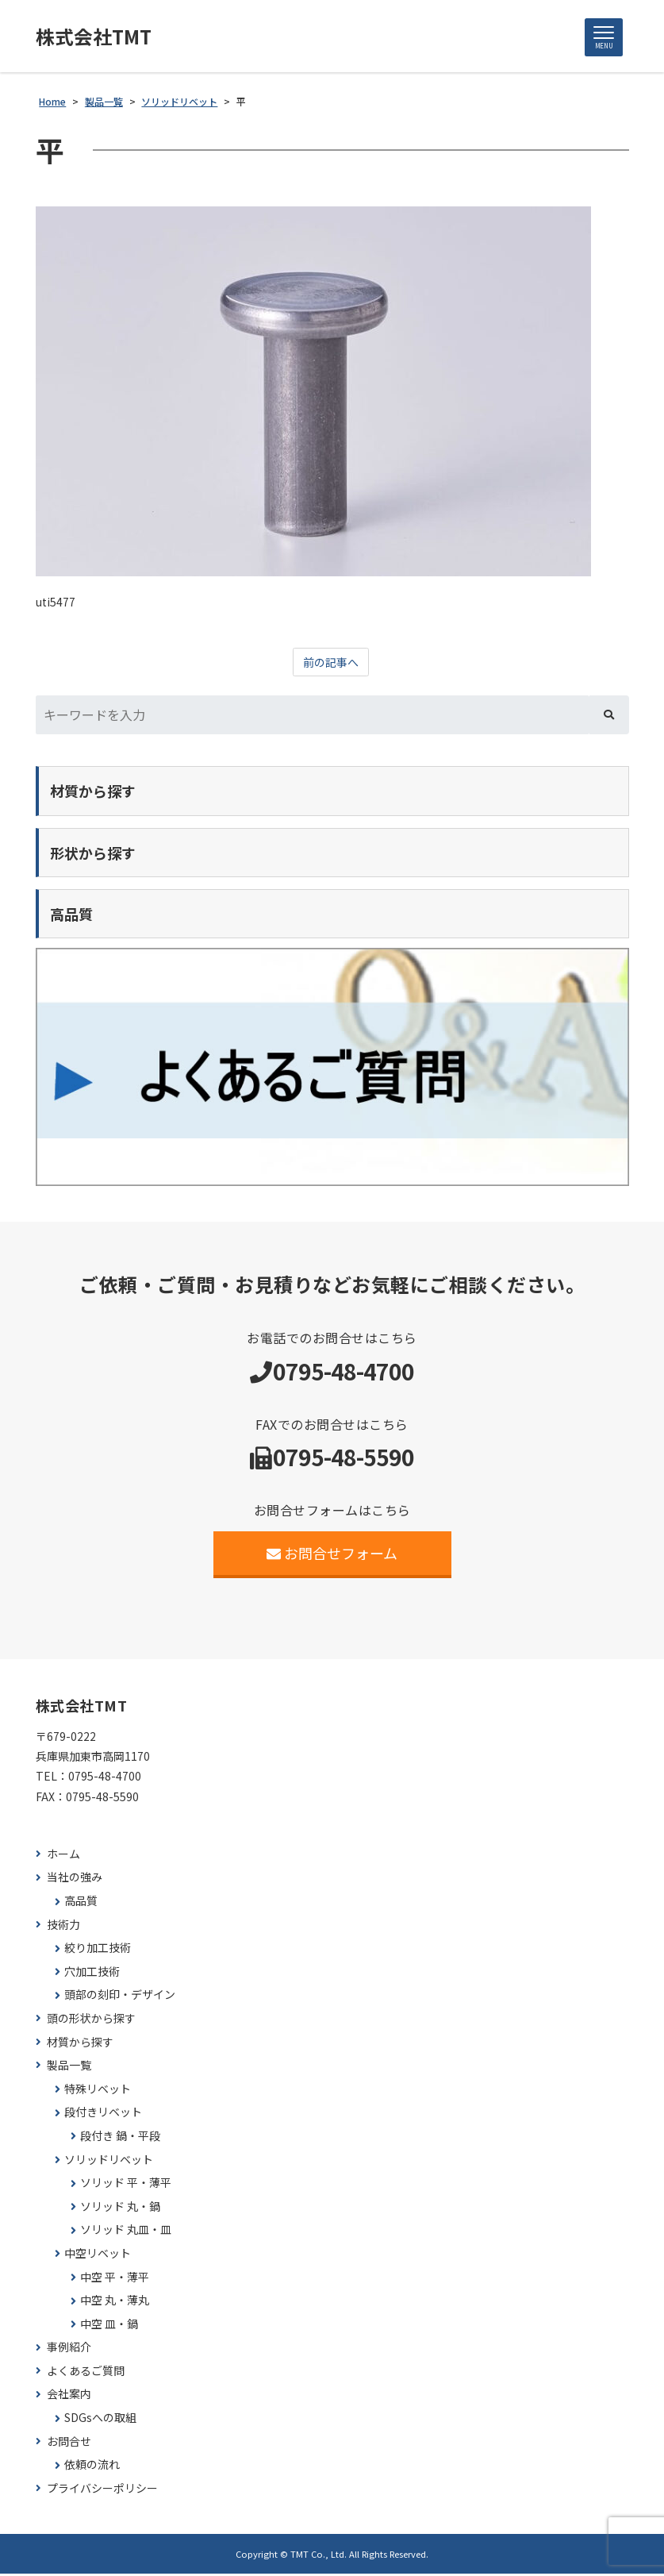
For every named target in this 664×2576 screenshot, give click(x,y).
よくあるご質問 (86, 2373)
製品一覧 (69, 2067)
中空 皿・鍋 (109, 2326)
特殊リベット (97, 2091)
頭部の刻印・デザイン (119, 1996)
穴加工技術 (92, 1973)
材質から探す (80, 2043)
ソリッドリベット (108, 2161)
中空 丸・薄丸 (114, 2302)
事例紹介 (69, 2349)
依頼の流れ (92, 2466)
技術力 (63, 1926)
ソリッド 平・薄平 (125, 2185)
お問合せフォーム (332, 1555)
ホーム (63, 1856)
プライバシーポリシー (102, 2490)
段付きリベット (103, 2114)
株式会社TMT (99, 37)
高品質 (81, 1903)
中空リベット (97, 2255)
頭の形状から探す (91, 2020)
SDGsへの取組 (100, 2420)
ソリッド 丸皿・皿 (125, 2231)
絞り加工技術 (97, 1950)
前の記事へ (331, 664)
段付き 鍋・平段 (120, 2138)
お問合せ (69, 2443)
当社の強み (74, 1879)
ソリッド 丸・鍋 (120, 2208)
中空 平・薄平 (114, 2278)
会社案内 (69, 2396)
